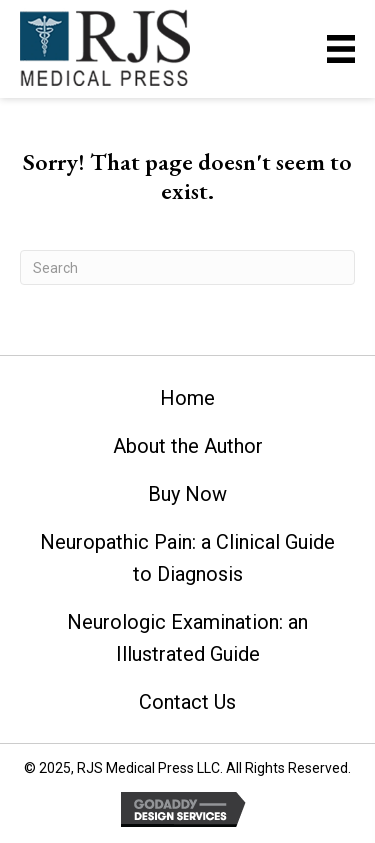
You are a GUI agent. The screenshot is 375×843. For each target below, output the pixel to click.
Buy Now (187, 494)
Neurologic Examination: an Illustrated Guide (187, 638)
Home (187, 398)
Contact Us (187, 702)
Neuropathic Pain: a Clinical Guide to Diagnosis (187, 558)
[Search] (187, 267)
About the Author (188, 446)
